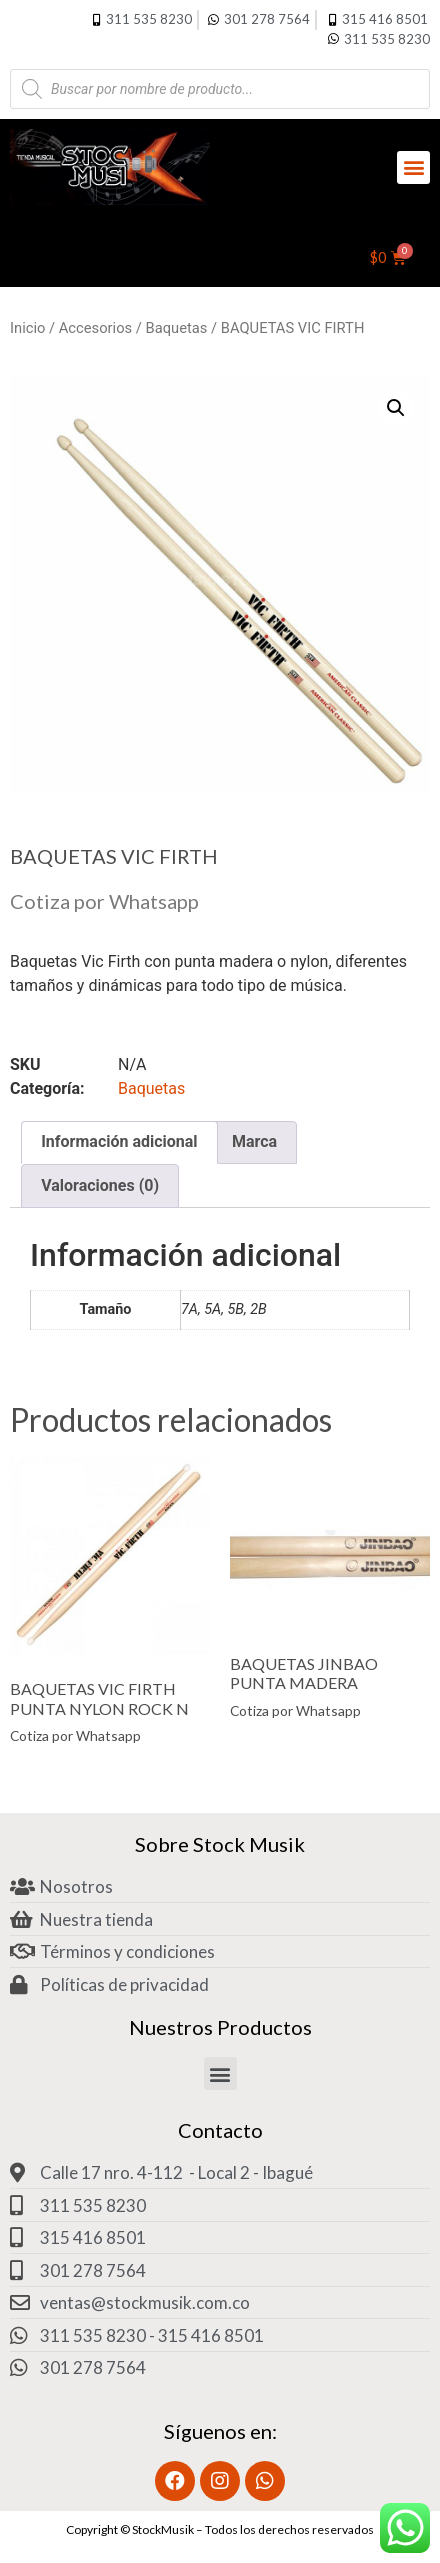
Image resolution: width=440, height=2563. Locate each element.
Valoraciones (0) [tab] (100, 1185)
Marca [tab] (254, 1141)
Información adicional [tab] (119, 1141)
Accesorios (95, 328)
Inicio (27, 328)
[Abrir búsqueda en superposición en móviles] (220, 89)
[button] (413, 167)
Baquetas (177, 328)
